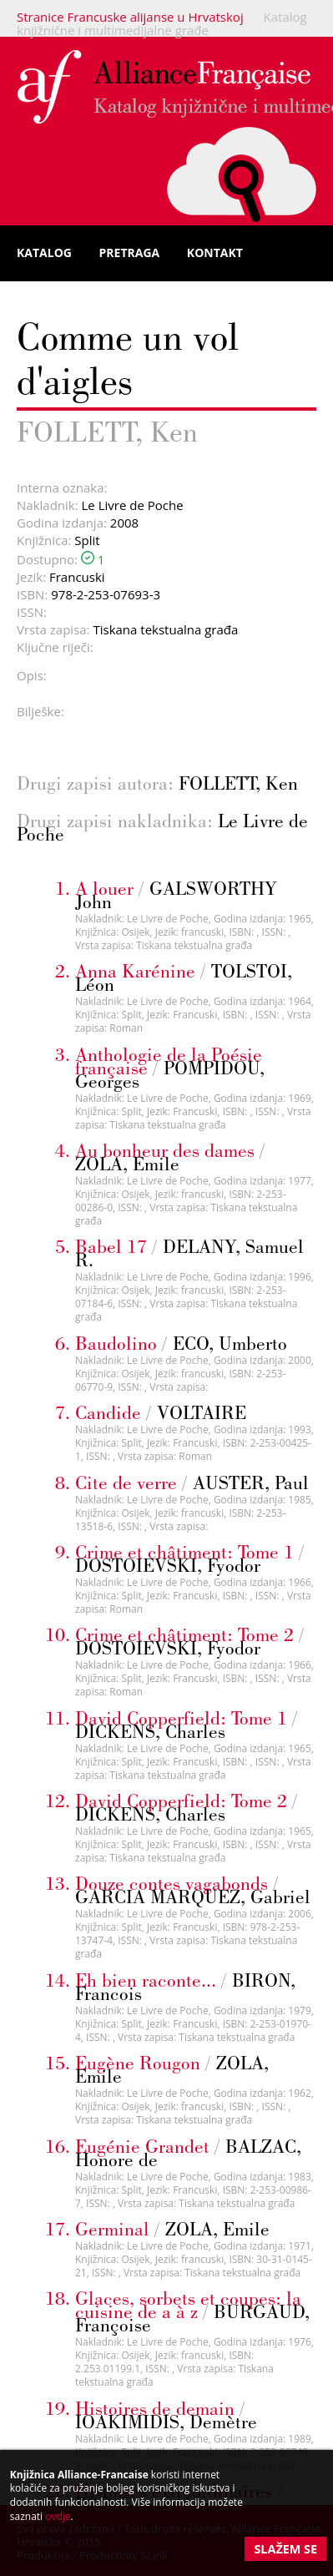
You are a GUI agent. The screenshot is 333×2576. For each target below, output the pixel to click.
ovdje (57, 2516)
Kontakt (215, 252)
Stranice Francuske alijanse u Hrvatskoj (130, 16)
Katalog (44, 252)
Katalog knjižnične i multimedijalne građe (162, 23)
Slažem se (285, 2549)
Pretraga (129, 252)
